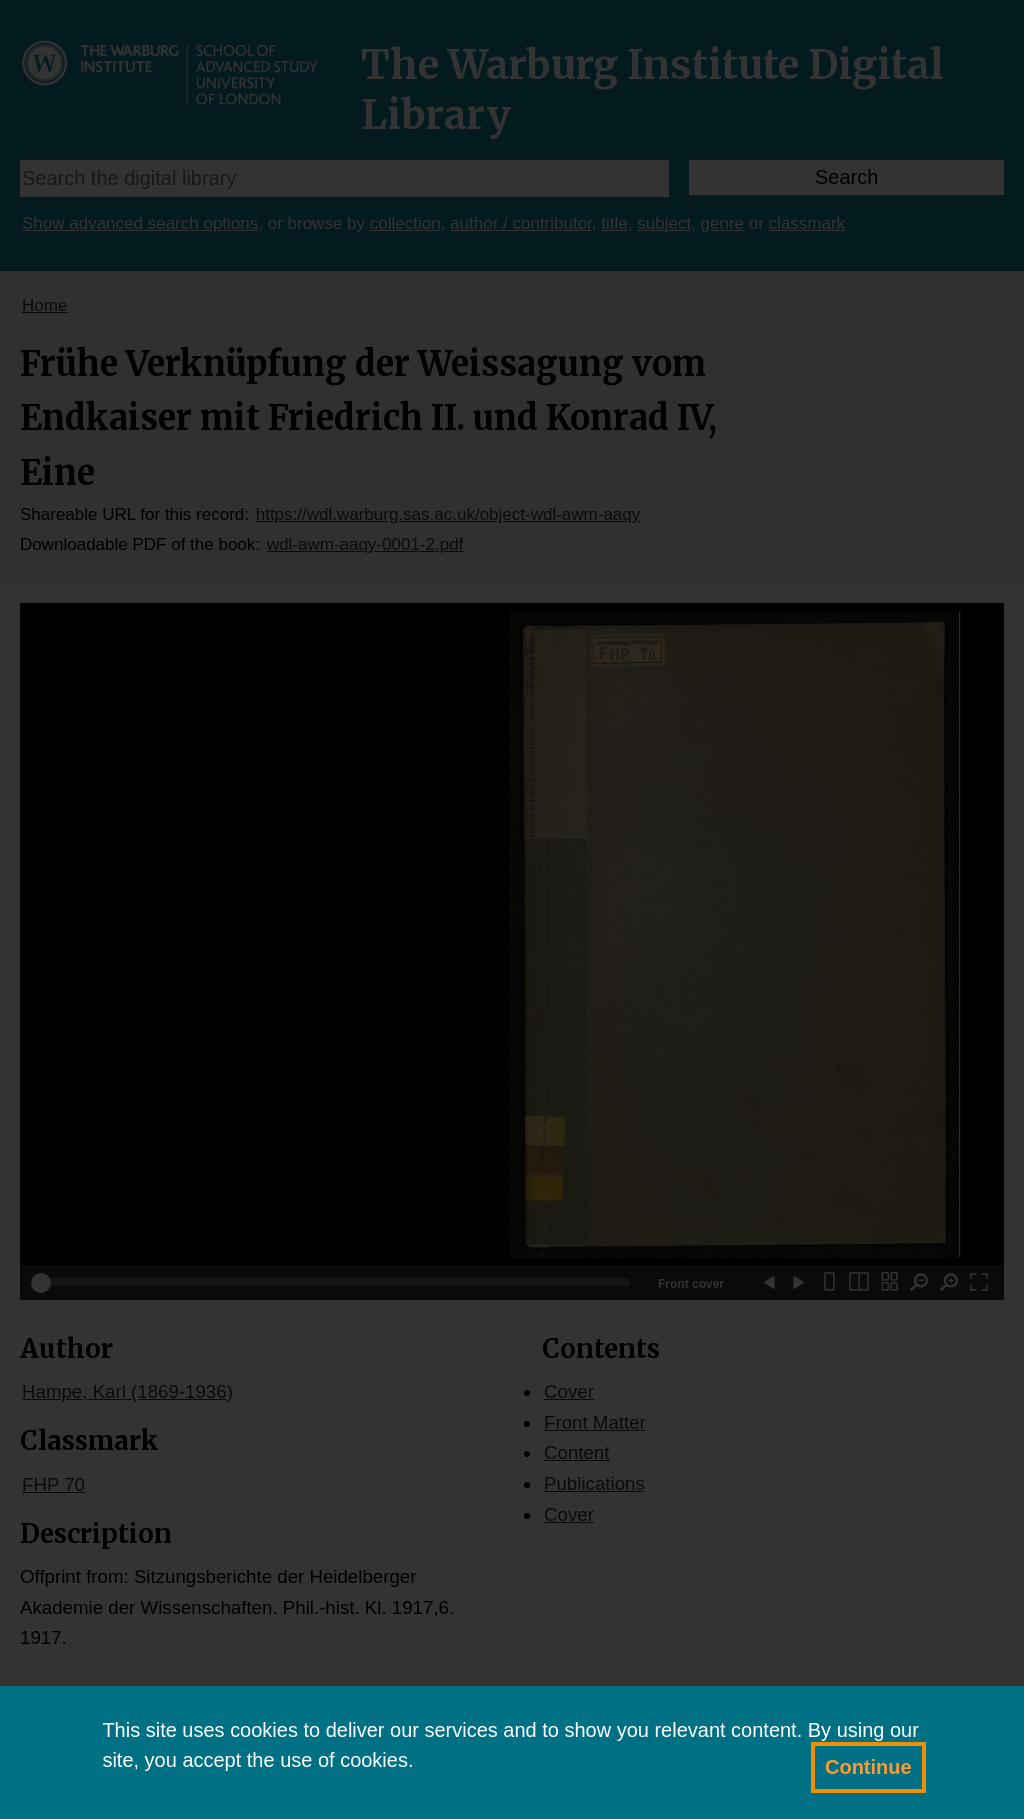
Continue (868, 1767)
